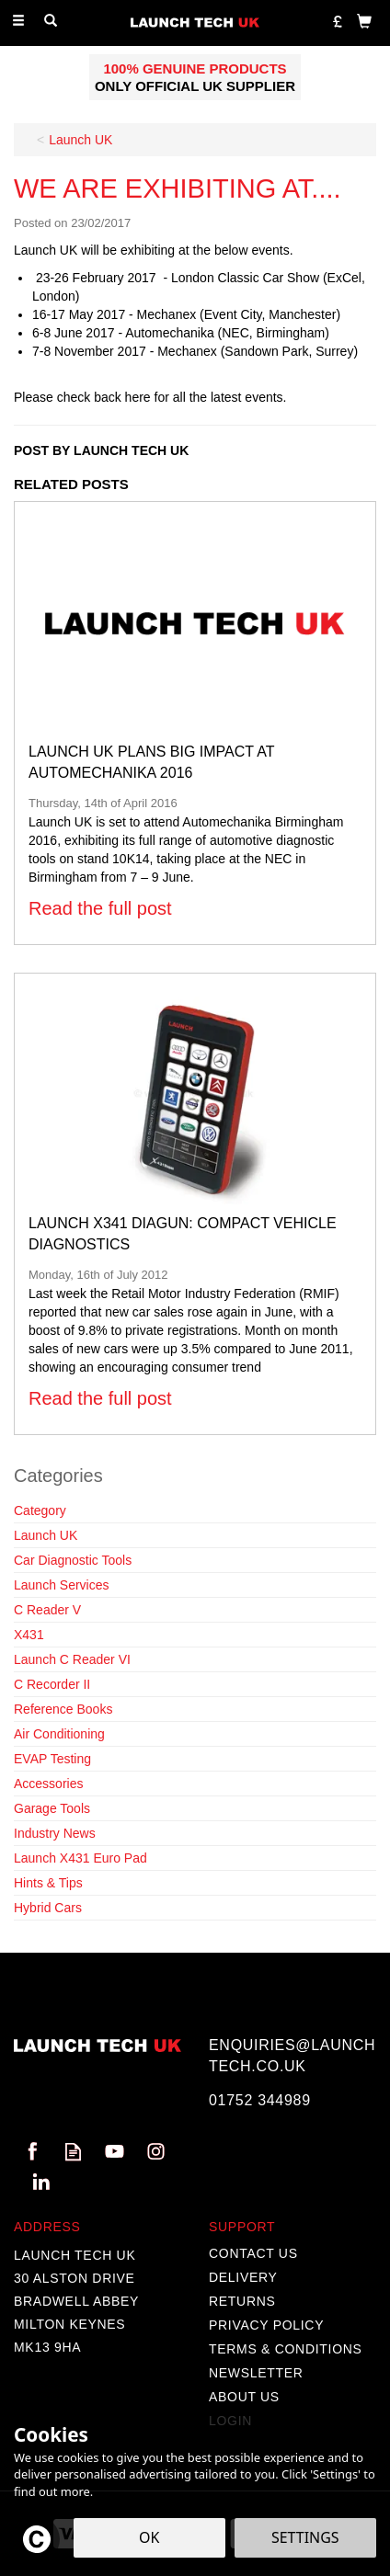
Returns (242, 2301)
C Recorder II (52, 1684)
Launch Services (61, 1585)
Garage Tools (52, 1808)
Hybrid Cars (48, 1907)
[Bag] (364, 20)
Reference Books (63, 1709)
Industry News (55, 1833)
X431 (29, 1634)
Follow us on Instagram (155, 2151)
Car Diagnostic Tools (73, 1560)
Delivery (243, 2277)
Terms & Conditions (285, 2349)
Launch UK (45, 1535)
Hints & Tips (48, 1882)
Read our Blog (73, 2151)
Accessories (48, 1783)
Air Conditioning (59, 1734)
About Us (244, 2396)
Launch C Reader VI (72, 1659)
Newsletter (256, 2372)
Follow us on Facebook (31, 2151)
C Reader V (47, 1609)
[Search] (50, 21)
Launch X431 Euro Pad (80, 1858)
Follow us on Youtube (114, 2151)
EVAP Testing (52, 1758)
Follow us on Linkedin (40, 2182)
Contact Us (253, 2253)
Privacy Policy (266, 2325)
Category (40, 1510)
